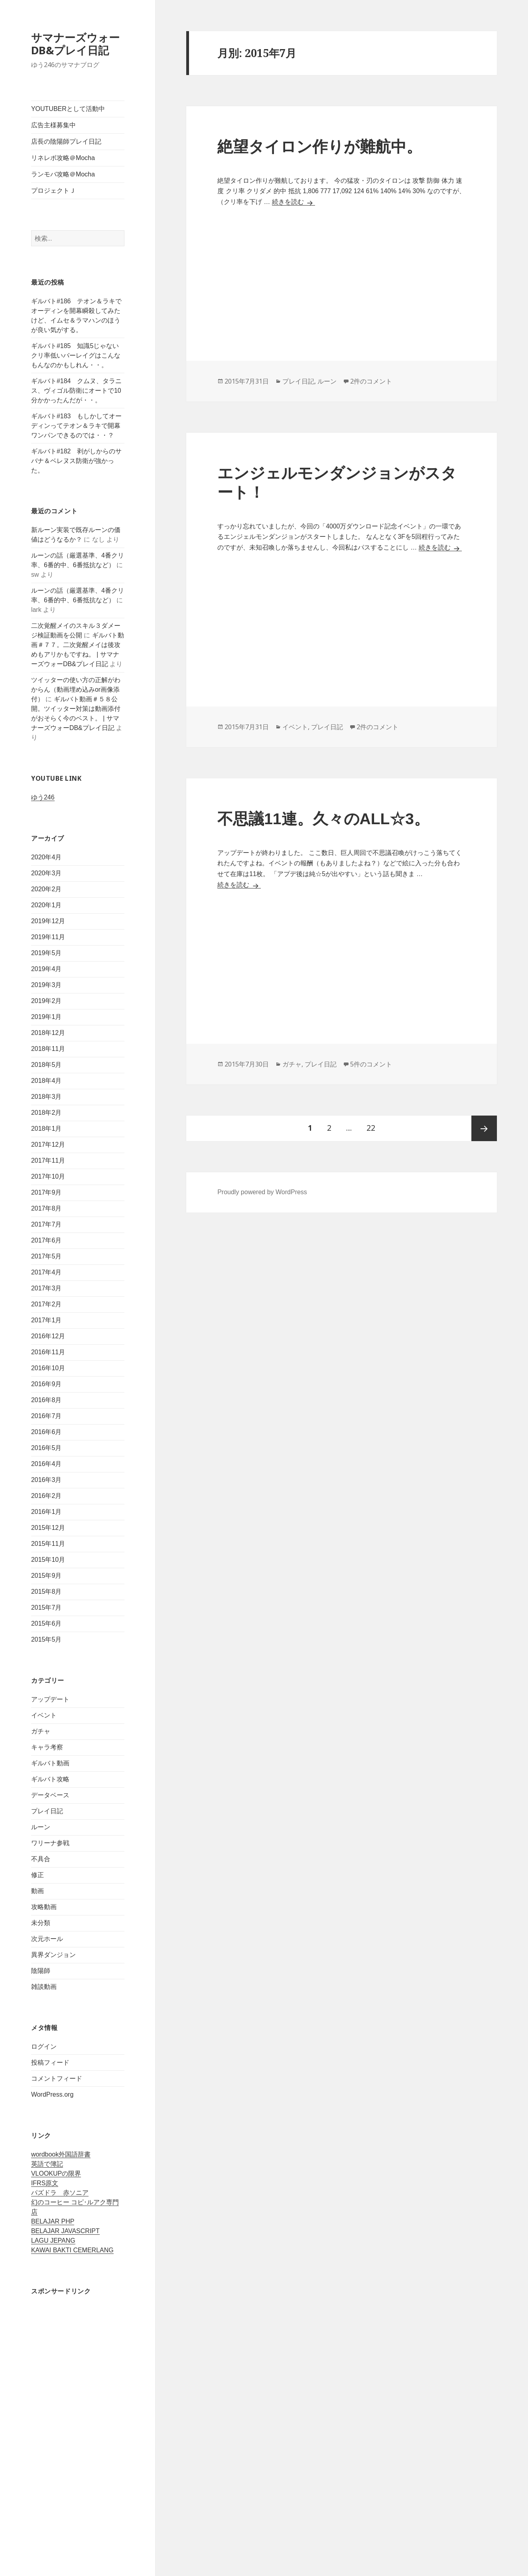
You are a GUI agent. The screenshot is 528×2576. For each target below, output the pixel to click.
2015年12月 (48, 1527)
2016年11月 (48, 1352)
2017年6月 (46, 1240)
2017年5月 (46, 1256)
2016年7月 (46, 1416)
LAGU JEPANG (53, 2240)
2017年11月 (48, 1160)
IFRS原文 (44, 2183)
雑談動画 (44, 1986)
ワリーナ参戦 (50, 1843)
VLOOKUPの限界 (56, 2173)
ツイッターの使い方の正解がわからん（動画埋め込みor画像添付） (75, 689)
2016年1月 (46, 1511)
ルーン (40, 1827)
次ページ (484, 1128)
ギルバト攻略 (50, 1779)
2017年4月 (46, 1272)
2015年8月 (46, 1591)
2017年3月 (46, 1288)
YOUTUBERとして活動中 (68, 108)
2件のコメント (371, 381)
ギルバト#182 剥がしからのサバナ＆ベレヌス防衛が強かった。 (76, 461)
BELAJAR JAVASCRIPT (65, 2231)
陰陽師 (40, 1970)
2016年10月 (48, 1368)
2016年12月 (48, 1336)
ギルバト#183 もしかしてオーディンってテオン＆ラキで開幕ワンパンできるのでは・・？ (76, 426)
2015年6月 (46, 1623)
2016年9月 (46, 1384)
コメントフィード (56, 2078)
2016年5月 (46, 1447)
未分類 (40, 1922)
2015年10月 (48, 1559)
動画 (37, 1890)
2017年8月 (46, 1208)
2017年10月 (48, 1176)
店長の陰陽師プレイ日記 (66, 141)
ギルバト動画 (50, 1763)
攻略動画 (44, 1906)
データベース (50, 1795)
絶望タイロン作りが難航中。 (319, 146)
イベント (44, 1715)
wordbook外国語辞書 (61, 2154)
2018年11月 (48, 1048)
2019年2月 (46, 1000)
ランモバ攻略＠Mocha (63, 174)
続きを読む (293, 201)
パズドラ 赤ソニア (60, 2192)
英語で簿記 (47, 2164)
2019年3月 (46, 984)
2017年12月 (48, 1144)
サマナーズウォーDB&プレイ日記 (75, 43)
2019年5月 (46, 953)
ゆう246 (43, 797)
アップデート (50, 1699)
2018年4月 (46, 1080)
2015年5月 (46, 1639)
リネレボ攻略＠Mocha (63, 157)
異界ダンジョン (53, 1954)
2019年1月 (46, 1016)
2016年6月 (46, 1431)
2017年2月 (46, 1304)
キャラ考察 (47, 1747)
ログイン (44, 2046)
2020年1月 (46, 905)
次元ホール (47, 1938)
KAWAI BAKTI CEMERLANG (72, 2250)
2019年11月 (48, 937)
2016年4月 (46, 1463)
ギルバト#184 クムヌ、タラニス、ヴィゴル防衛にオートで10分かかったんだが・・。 (76, 391)
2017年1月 (46, 1320)
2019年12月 (48, 921)
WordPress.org (52, 2094)
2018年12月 (48, 1032)
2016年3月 (46, 1479)
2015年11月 (48, 1543)
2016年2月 (46, 1495)
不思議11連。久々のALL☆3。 (323, 818)
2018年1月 (46, 1128)
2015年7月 (46, 1607)
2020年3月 (46, 873)
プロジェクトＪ (53, 190)
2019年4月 (46, 969)
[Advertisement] (77, 2425)
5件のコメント (371, 1064)
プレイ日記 (47, 1811)
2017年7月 (46, 1224)
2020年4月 (46, 857)
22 (370, 1128)
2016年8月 (46, 1400)
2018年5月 (46, 1064)
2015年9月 (46, 1575)
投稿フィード (50, 2062)
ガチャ (40, 1731)
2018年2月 (46, 1112)
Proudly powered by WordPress (262, 1192)
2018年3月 (46, 1096)
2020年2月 (46, 889)
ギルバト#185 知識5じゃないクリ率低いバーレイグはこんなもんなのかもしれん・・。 (75, 355)
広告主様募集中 (53, 125)
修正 (37, 1875)
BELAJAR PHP (52, 2221)
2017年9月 (46, 1192)
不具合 (40, 1859)
